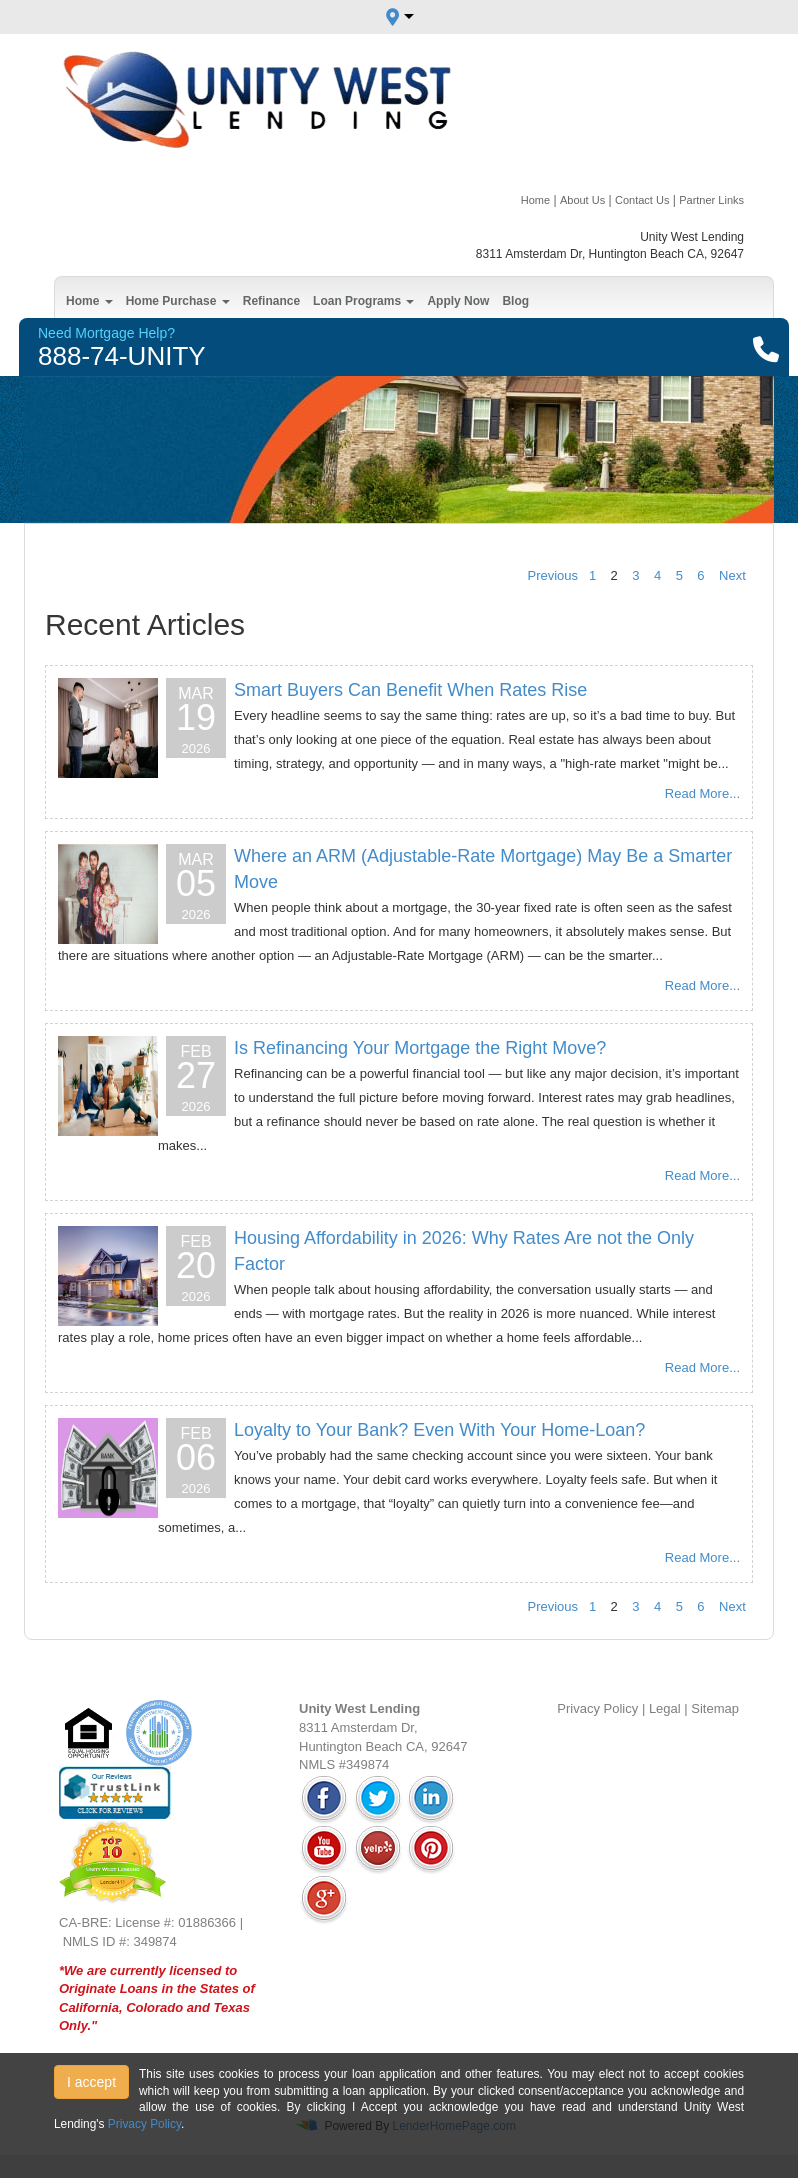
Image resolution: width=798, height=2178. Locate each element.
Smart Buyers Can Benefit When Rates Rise (410, 690)
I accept (91, 2082)
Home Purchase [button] (178, 301)
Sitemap (715, 1708)
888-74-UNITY (122, 356)
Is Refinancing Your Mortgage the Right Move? (420, 1048)
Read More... (702, 793)
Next (732, 575)
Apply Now (458, 301)
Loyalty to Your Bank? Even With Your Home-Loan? (439, 1430)
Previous (553, 575)
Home (535, 200)
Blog (515, 301)
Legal (665, 1708)
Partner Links (711, 200)
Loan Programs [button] (363, 301)
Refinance (271, 301)
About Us (582, 200)
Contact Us (642, 200)
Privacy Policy (597, 1708)
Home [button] (89, 301)
